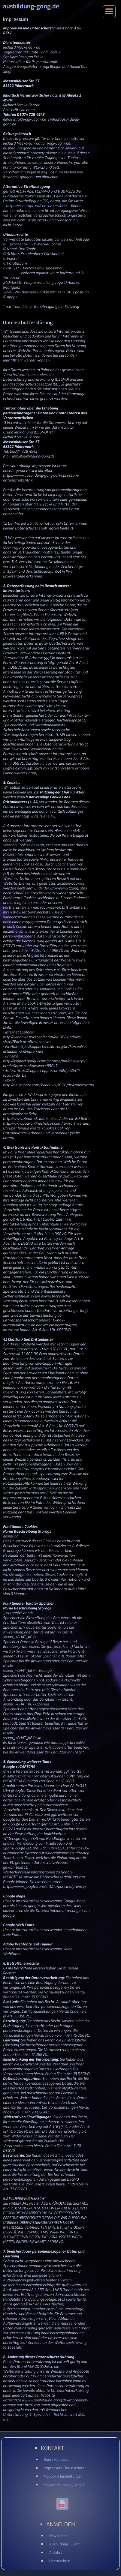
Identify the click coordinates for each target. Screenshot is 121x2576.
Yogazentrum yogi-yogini (64, 2484)
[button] (109, 11)
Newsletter (58, 2535)
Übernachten (59, 2561)
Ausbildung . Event (64, 2544)
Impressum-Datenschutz (64, 2468)
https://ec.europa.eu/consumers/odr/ (37, 205)
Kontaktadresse (56, 2459)
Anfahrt (55, 2552)
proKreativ (19, 244)
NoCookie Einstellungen (63, 2476)
